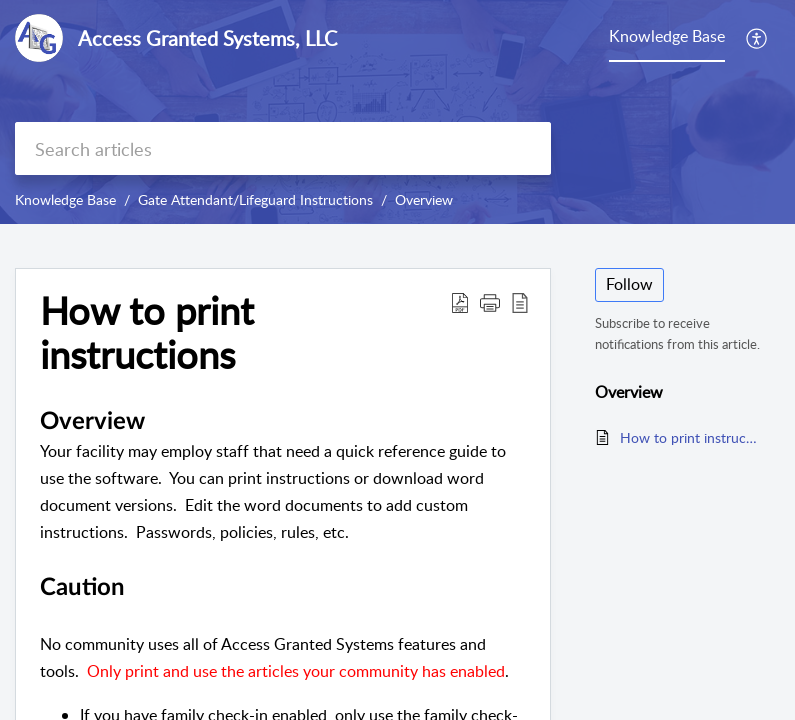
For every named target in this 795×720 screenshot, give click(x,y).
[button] (757, 38)
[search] (283, 148)
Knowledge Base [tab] (667, 36)
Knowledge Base (65, 199)
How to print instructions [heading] (147, 333)
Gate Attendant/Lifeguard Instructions (255, 199)
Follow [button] (629, 284)
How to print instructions (690, 437)
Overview (424, 199)
